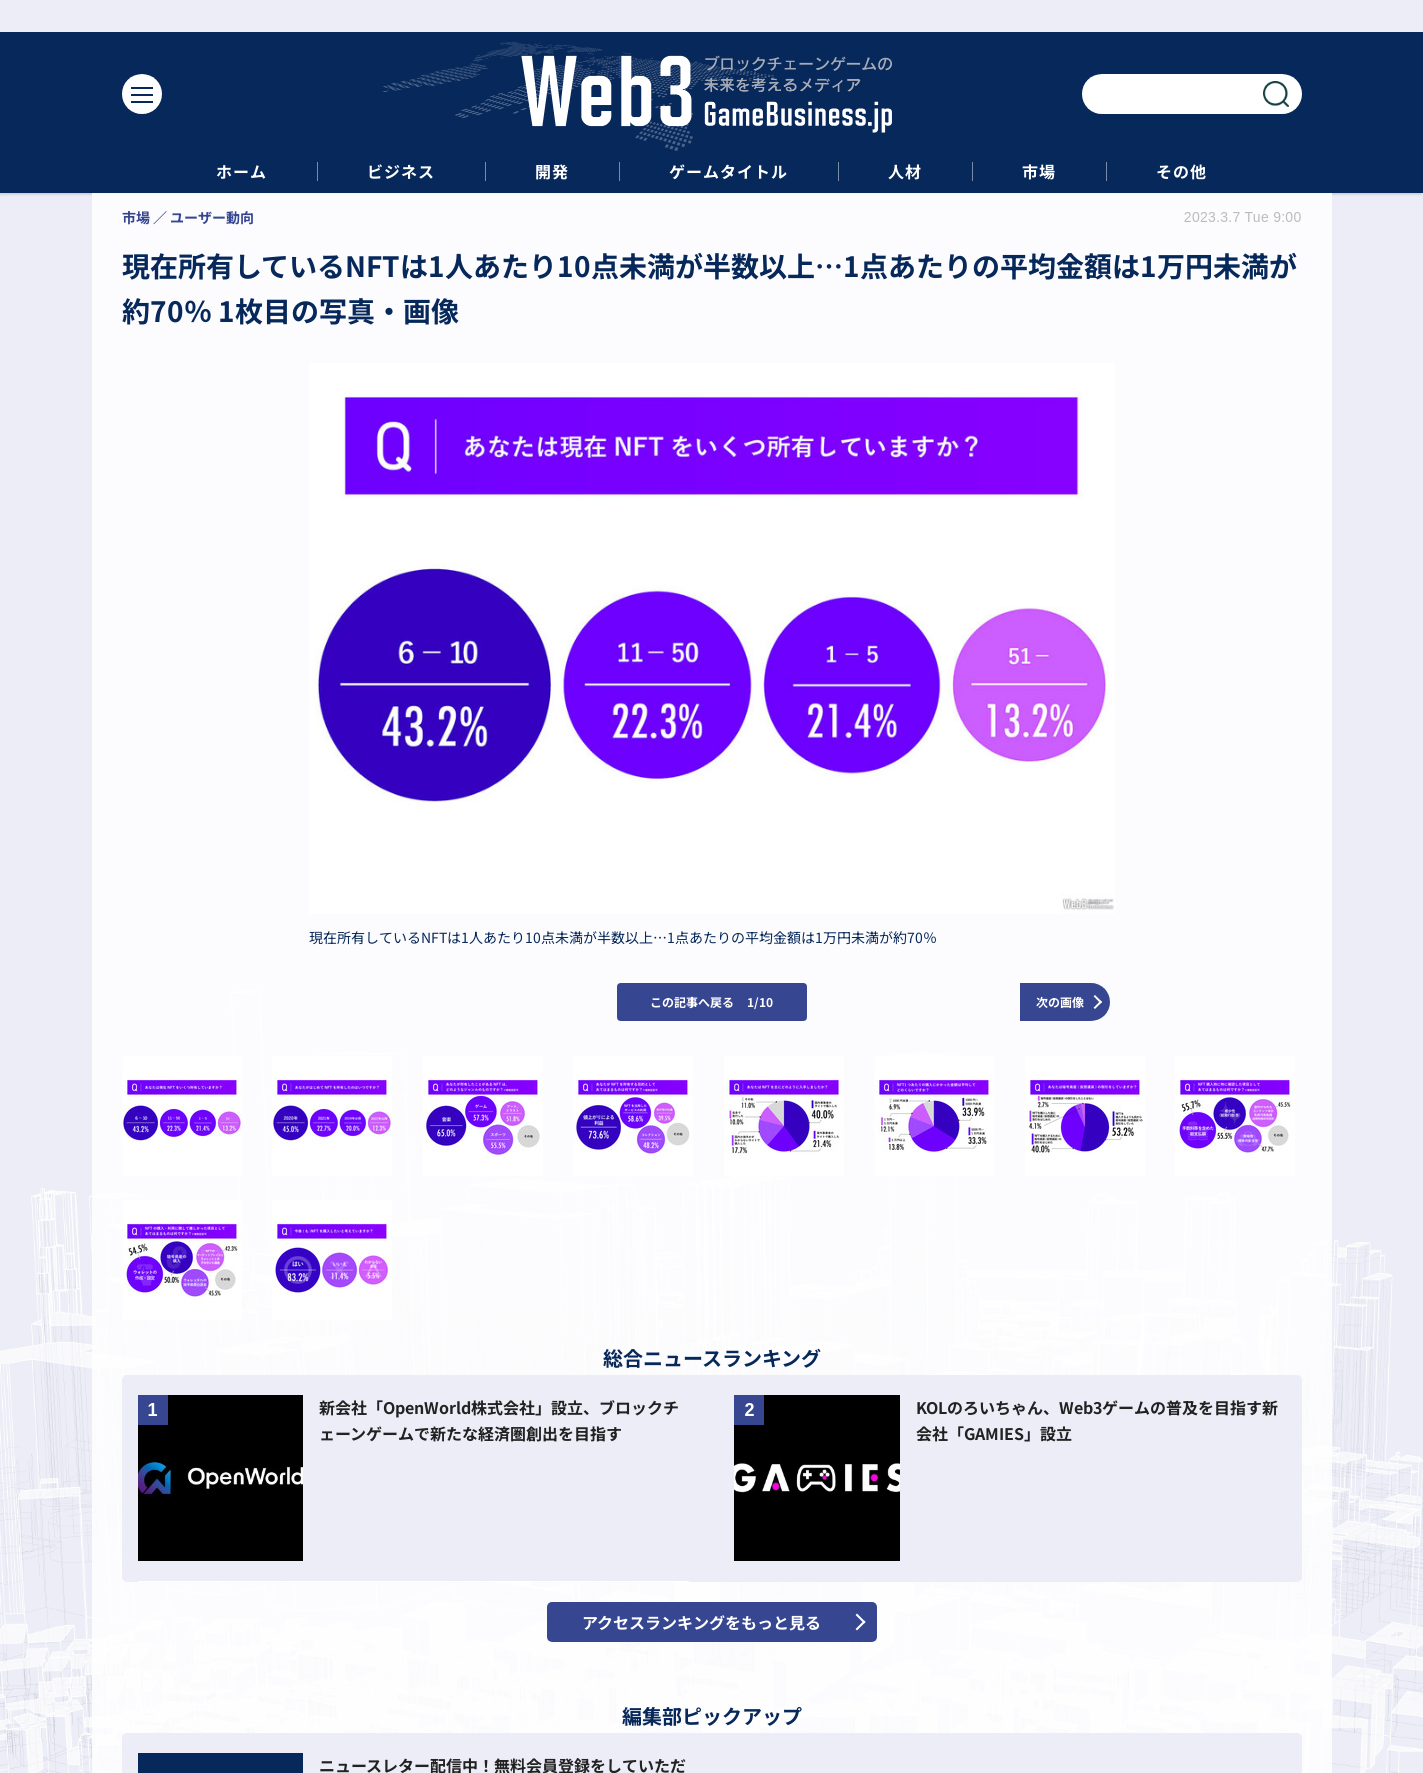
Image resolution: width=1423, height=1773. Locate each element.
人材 (905, 171)
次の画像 (1060, 1001)
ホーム (241, 171)
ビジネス (401, 171)
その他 (1181, 171)
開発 (552, 171)
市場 (1039, 171)
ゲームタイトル (728, 171)
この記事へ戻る (711, 1001)
